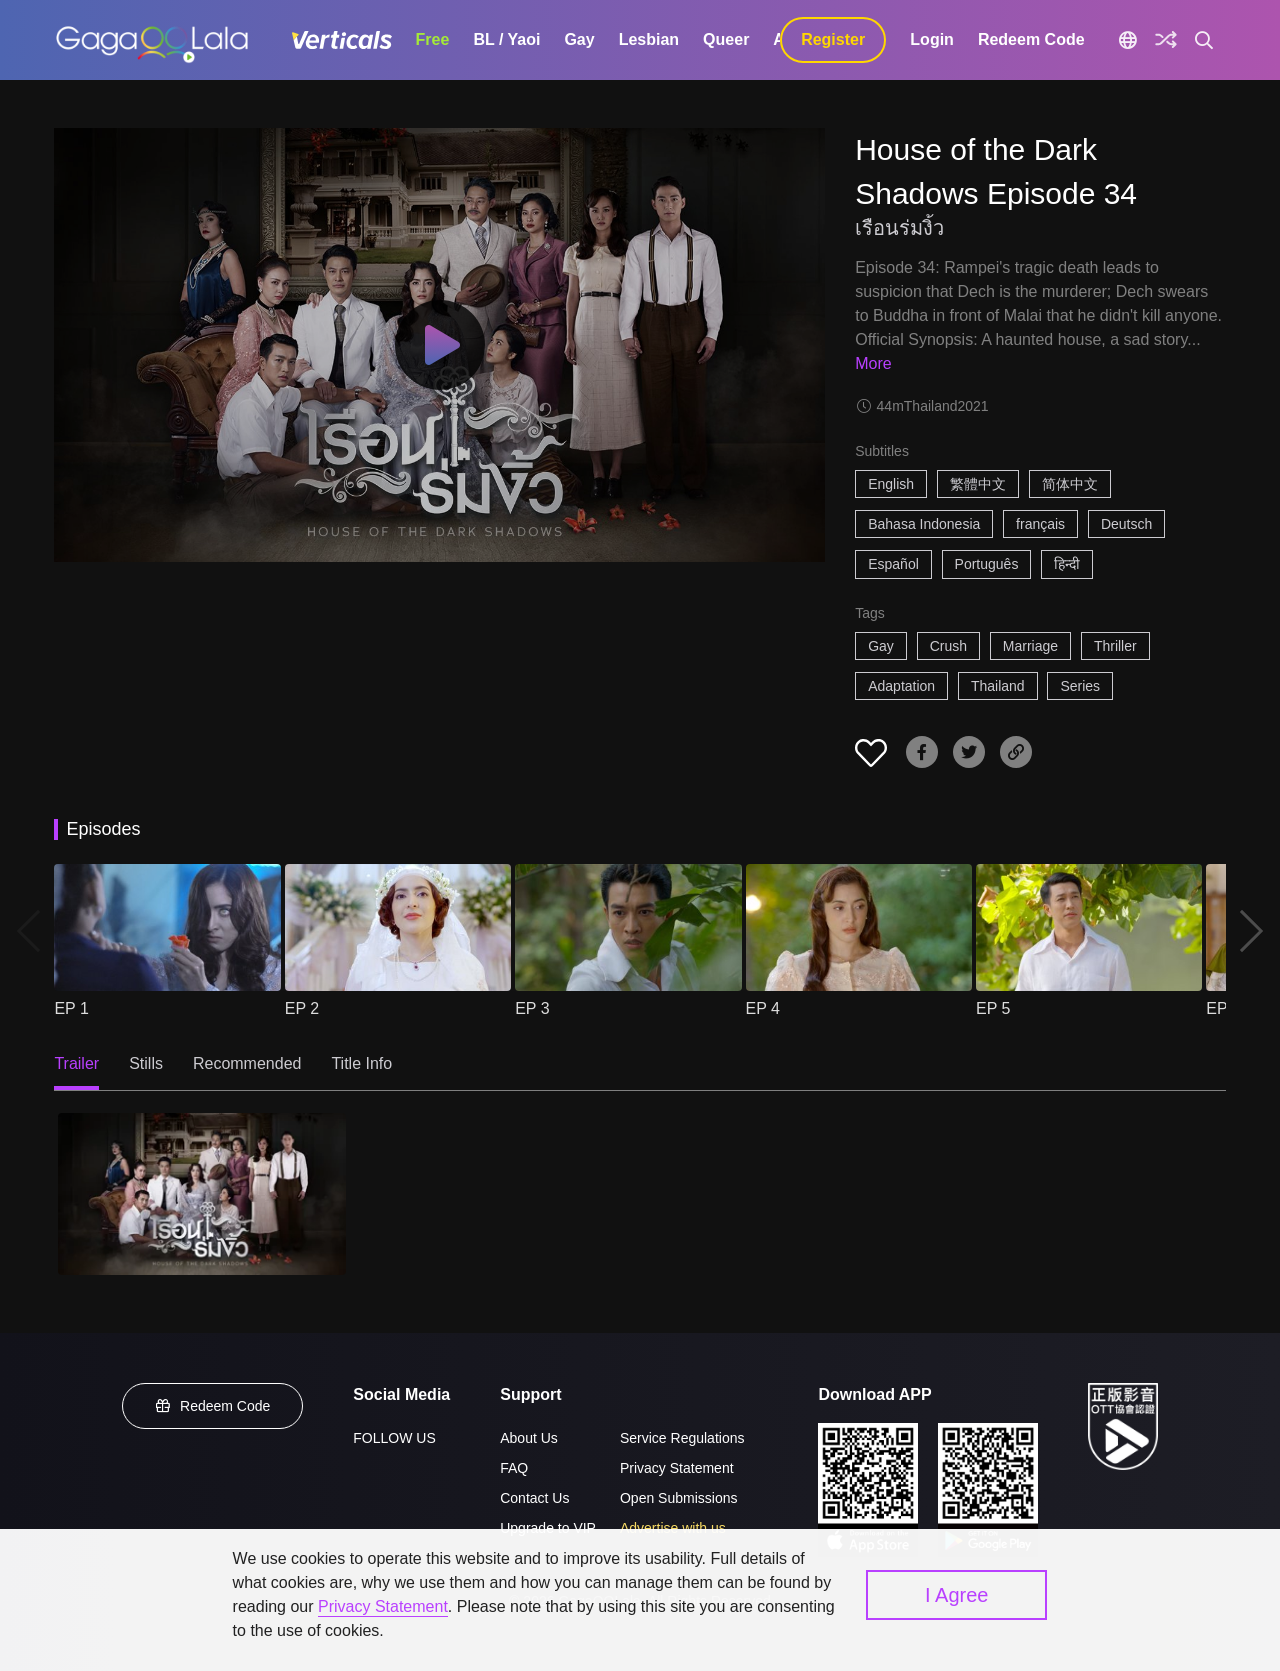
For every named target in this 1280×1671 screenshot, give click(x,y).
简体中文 (1070, 484)
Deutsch (1126, 524)
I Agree (956, 1595)
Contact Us (534, 1498)
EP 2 (302, 1008)
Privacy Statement (677, 1468)
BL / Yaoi (506, 39)
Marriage (1030, 646)
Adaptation (901, 686)
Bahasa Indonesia (924, 524)
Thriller (1115, 646)
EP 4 (763, 1008)
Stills (146, 1063)
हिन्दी (1067, 564)
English (891, 484)
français (1040, 524)
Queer (726, 39)
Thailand (998, 686)
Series (1080, 686)
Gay (579, 39)
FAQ (514, 1468)
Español (893, 564)
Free (433, 39)
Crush (948, 646)
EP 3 (532, 1008)
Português (987, 564)
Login (932, 39)
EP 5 (993, 1008)
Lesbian (649, 39)
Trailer (76, 1063)
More (873, 363)
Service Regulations (682, 1438)
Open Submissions (679, 1498)
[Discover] (1166, 40)
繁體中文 (978, 484)
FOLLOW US (394, 1438)
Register (833, 39)
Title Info (361, 1063)
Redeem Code (1031, 39)
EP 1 (71, 1008)
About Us (529, 1438)
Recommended (247, 1063)
